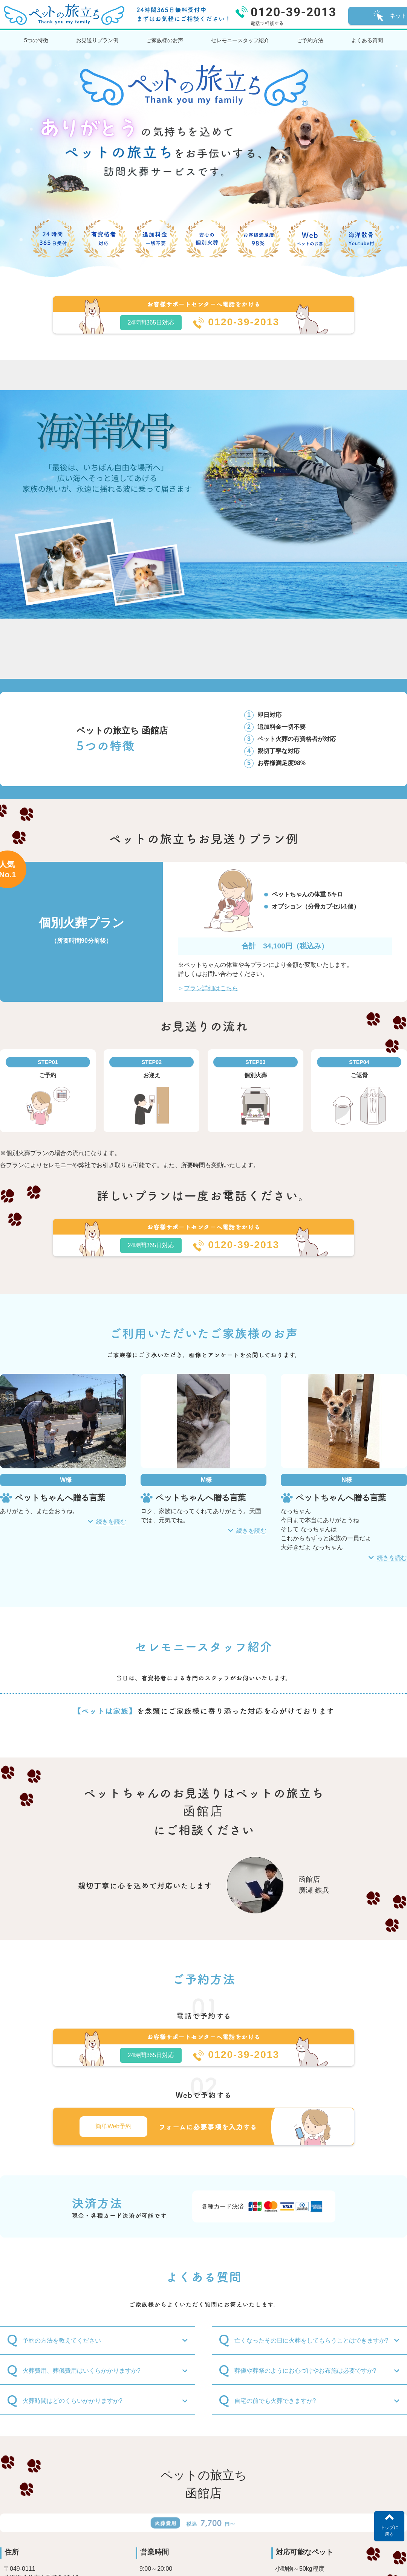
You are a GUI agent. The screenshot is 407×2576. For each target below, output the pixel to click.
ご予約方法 (310, 40)
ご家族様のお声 (164, 40)
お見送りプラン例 (97, 40)
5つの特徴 (36, 40)
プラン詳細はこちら (211, 988)
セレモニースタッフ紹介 (240, 40)
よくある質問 (367, 40)
